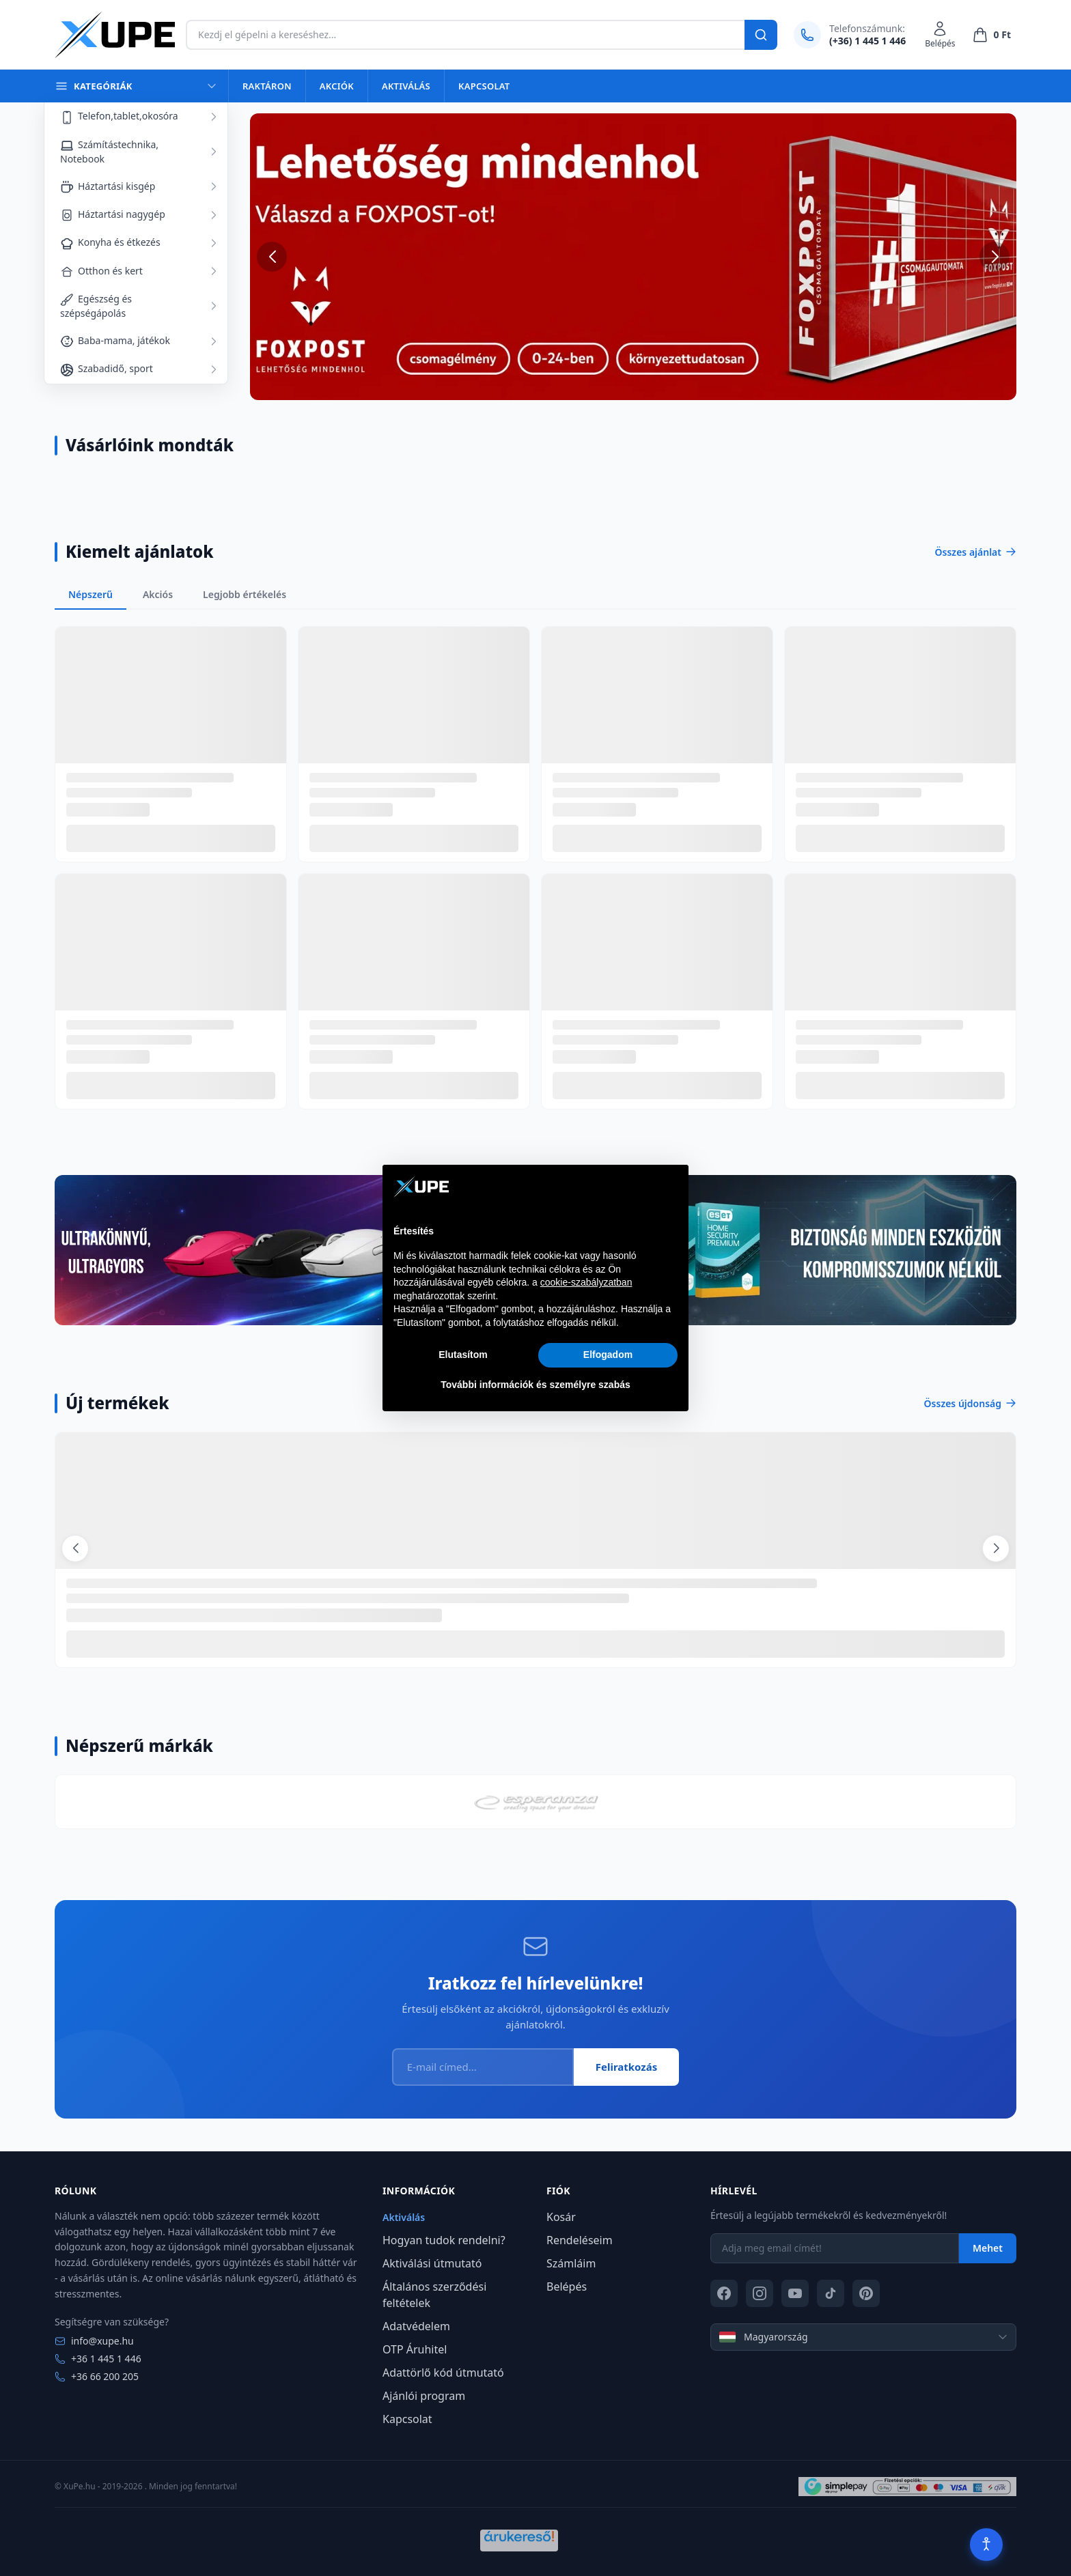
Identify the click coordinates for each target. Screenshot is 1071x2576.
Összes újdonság (970, 1403)
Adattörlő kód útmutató (443, 2372)
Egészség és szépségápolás (96, 306)
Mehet (988, 2247)
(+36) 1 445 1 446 (867, 40)
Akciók (337, 86)
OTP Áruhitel (414, 2349)
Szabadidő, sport (106, 369)
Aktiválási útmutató (432, 2263)
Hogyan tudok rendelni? (443, 2240)
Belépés (566, 2286)
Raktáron (267, 86)
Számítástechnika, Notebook (109, 151)
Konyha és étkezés (110, 243)
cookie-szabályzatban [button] (586, 1282)
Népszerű (90, 594)
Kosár (561, 2216)
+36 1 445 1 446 (98, 2358)
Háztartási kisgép (107, 187)
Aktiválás (406, 86)
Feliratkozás (626, 2066)
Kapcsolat (484, 86)
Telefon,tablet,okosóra (119, 116)
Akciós (158, 594)
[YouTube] (795, 2293)
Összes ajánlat (975, 552)
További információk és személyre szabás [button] (535, 1384)
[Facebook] (724, 2293)
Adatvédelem (416, 2326)
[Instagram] (759, 2293)
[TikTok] (830, 2293)
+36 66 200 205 (97, 2376)
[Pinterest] (866, 2293)
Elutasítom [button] (463, 1354)
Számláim (571, 2263)
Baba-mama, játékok (115, 341)
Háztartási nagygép (112, 215)
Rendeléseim (579, 2240)
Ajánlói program (423, 2395)
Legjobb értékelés (244, 594)
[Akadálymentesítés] (986, 2544)
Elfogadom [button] (607, 1354)
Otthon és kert (101, 271)
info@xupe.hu (94, 2340)
